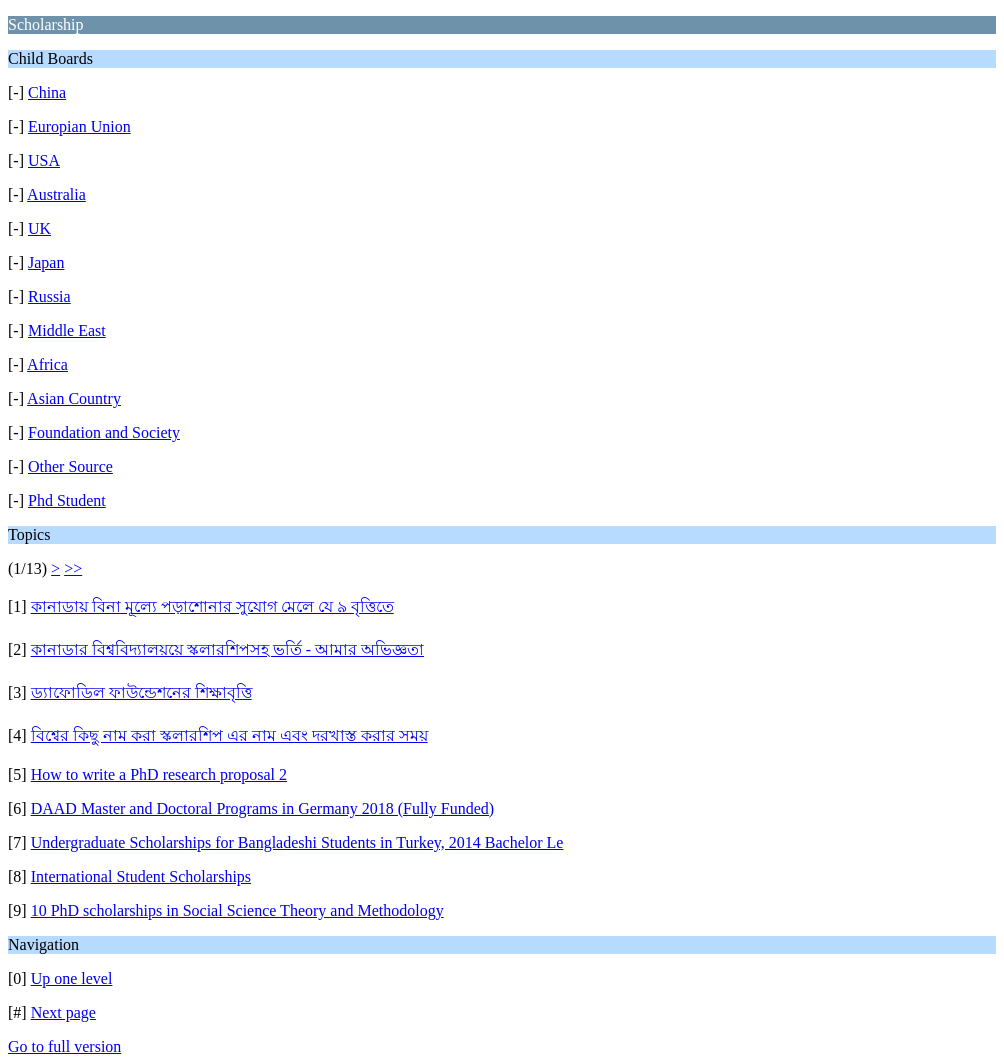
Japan (46, 262)
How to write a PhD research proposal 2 (159, 774)
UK (39, 228)
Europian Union (79, 126)
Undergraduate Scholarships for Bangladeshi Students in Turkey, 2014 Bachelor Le (297, 842)
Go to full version (64, 1046)
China (47, 92)
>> (73, 568)
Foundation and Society (104, 432)
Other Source (70, 466)
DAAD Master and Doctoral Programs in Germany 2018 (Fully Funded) (262, 808)
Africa (47, 364)
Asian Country (74, 398)
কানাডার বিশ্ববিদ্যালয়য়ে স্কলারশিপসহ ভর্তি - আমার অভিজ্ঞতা (227, 649)
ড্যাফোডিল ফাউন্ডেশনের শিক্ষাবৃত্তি (141, 692)
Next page (63, 1012)
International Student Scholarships (141, 876)
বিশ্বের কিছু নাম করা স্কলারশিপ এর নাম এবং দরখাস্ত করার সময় (229, 735)
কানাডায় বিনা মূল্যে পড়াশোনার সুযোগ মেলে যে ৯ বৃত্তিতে (212, 606)
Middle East (67, 330)
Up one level (72, 978)
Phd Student (67, 500)
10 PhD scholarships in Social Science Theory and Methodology (237, 910)
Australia (56, 194)
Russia (49, 296)
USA (44, 160)
